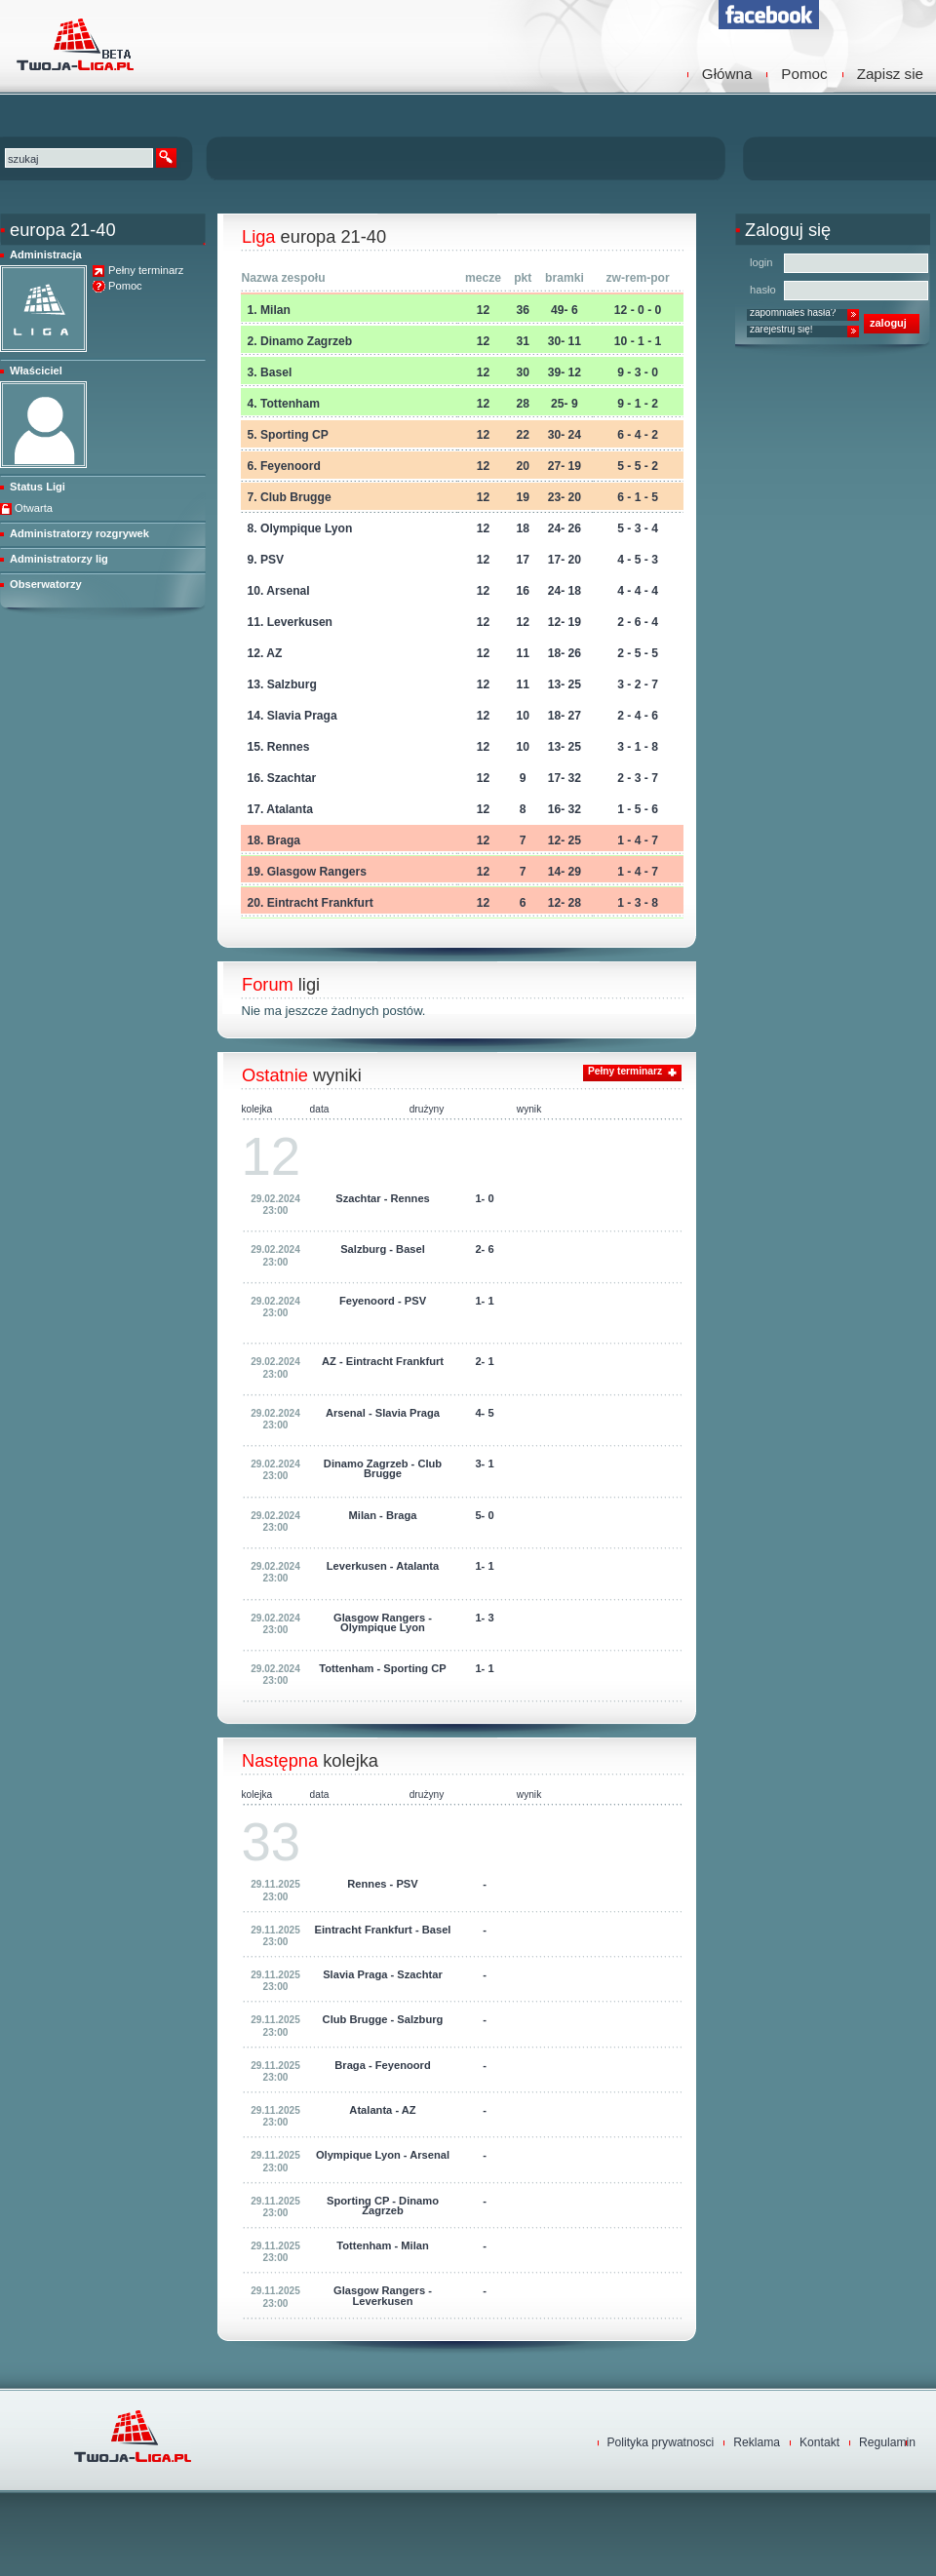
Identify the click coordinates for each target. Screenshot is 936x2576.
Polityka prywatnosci (661, 2442)
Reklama (756, 2442)
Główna (727, 73)
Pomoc (804, 73)
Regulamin (887, 2442)
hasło (763, 289)
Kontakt (819, 2442)
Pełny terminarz (145, 270)
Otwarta (34, 508)
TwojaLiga (73, 44)
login (761, 262)
